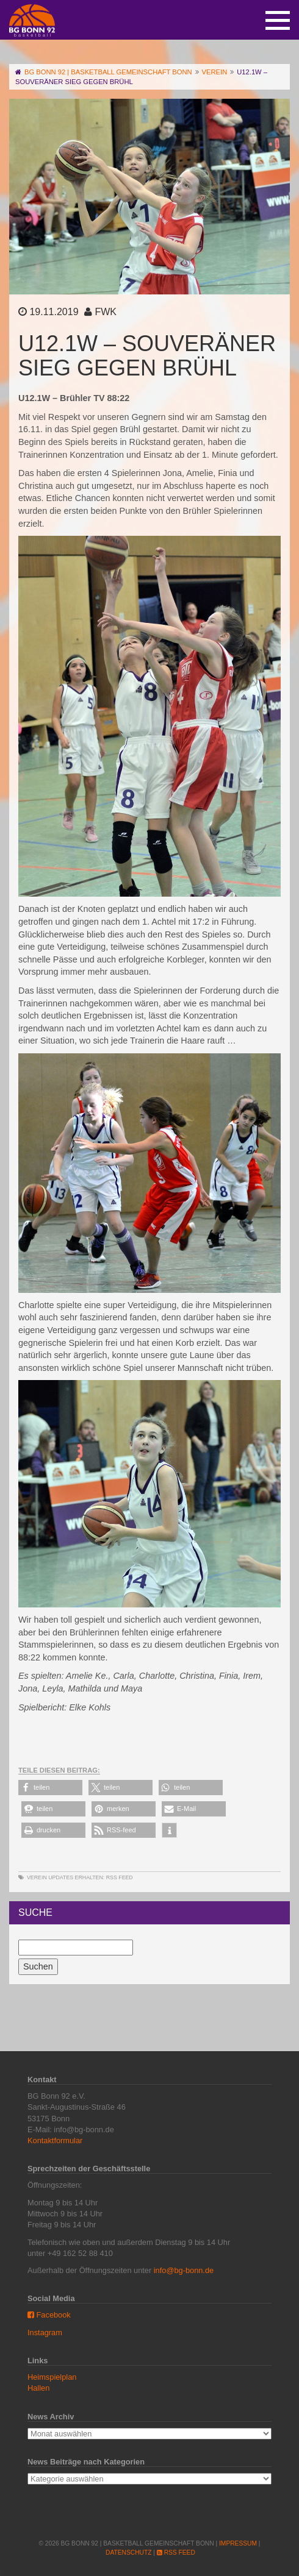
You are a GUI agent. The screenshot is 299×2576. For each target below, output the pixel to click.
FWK (106, 312)
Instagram (44, 2332)
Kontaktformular (54, 2140)
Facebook (49, 2314)
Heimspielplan (51, 2377)
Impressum (238, 2543)
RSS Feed (119, 1877)
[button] (50, 1787)
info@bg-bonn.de (184, 2270)
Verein (37, 1877)
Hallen (38, 2388)
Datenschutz (128, 2552)
